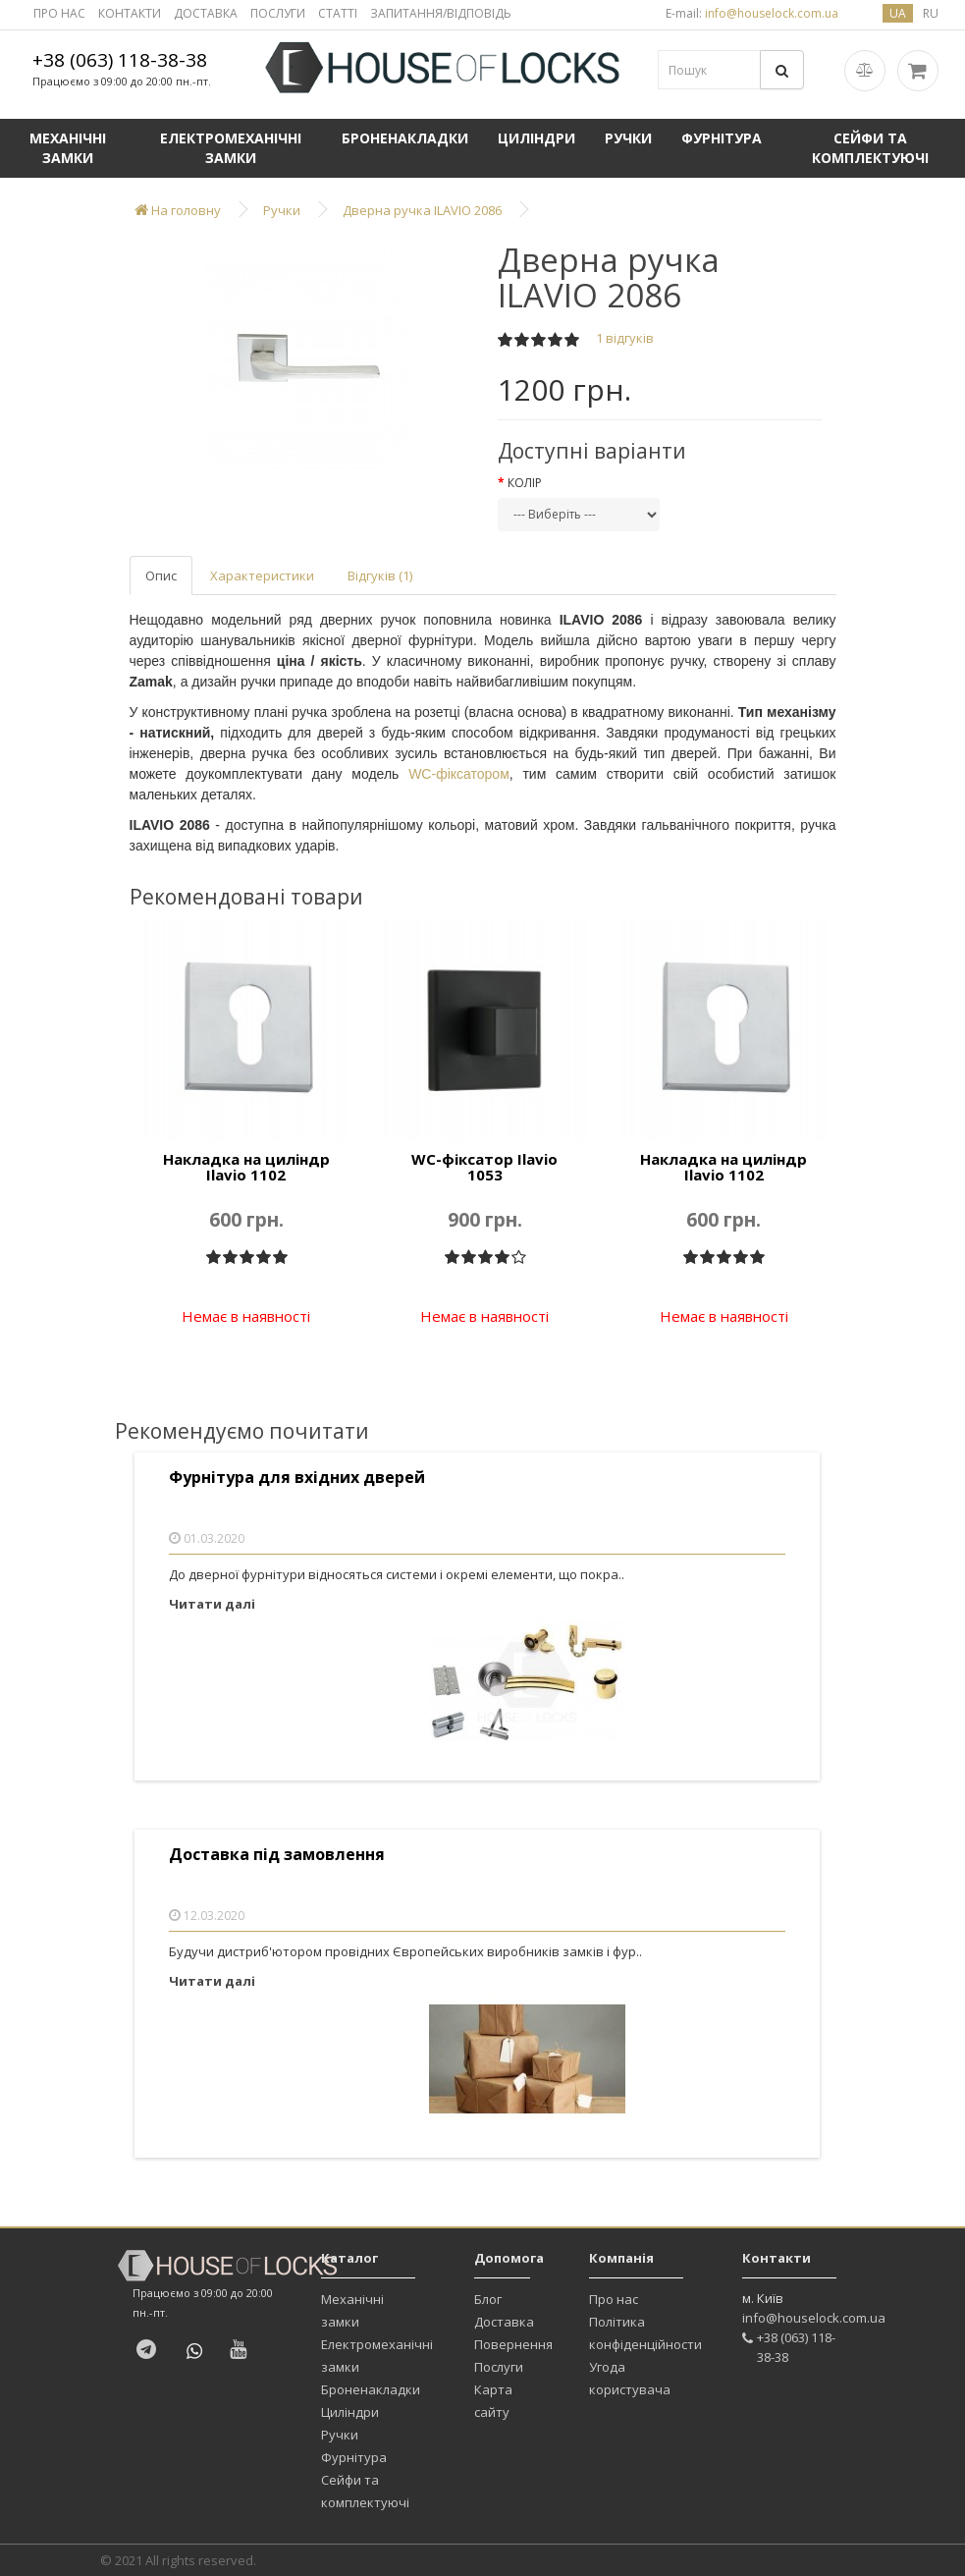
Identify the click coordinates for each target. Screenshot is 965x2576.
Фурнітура (721, 138)
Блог (488, 2299)
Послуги (498, 2367)
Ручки (628, 138)
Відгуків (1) (380, 575)
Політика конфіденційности (645, 2333)
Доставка (504, 2321)
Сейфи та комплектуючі (870, 148)
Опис (161, 575)
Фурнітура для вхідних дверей (297, 1477)
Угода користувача (629, 2378)
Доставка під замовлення (277, 1854)
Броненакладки (405, 138)
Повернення (513, 2344)
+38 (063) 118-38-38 (119, 60)
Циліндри (536, 138)
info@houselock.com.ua (813, 2318)
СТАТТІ (337, 13)
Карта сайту (493, 2401)
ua (897, 13)
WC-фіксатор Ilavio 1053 (484, 1167)
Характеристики (262, 575)
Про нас (613, 2299)
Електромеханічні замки (230, 148)
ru (930, 13)
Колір (525, 482)
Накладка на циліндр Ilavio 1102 (246, 1167)
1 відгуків (625, 338)
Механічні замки (67, 148)
